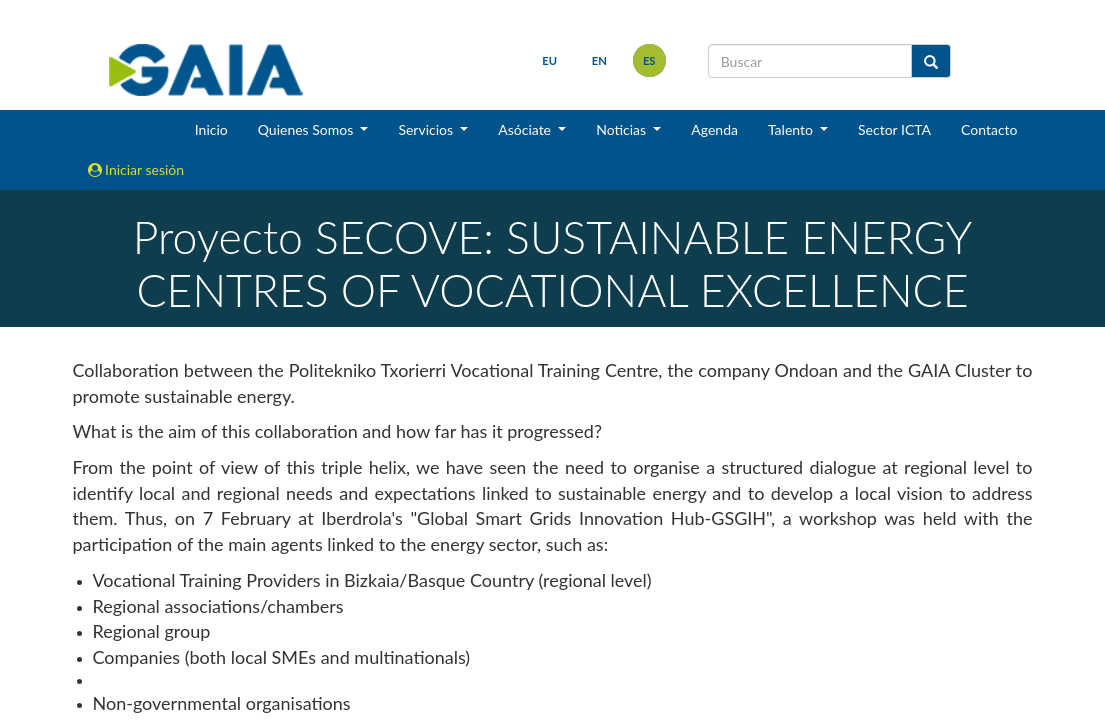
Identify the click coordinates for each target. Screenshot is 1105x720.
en (599, 60)
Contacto (989, 129)
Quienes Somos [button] (307, 129)
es (649, 60)
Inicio (211, 129)
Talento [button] (792, 129)
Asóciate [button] (526, 129)
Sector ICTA (894, 129)
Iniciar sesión (136, 169)
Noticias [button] (623, 129)
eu (549, 60)
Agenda (714, 129)
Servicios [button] (427, 129)
